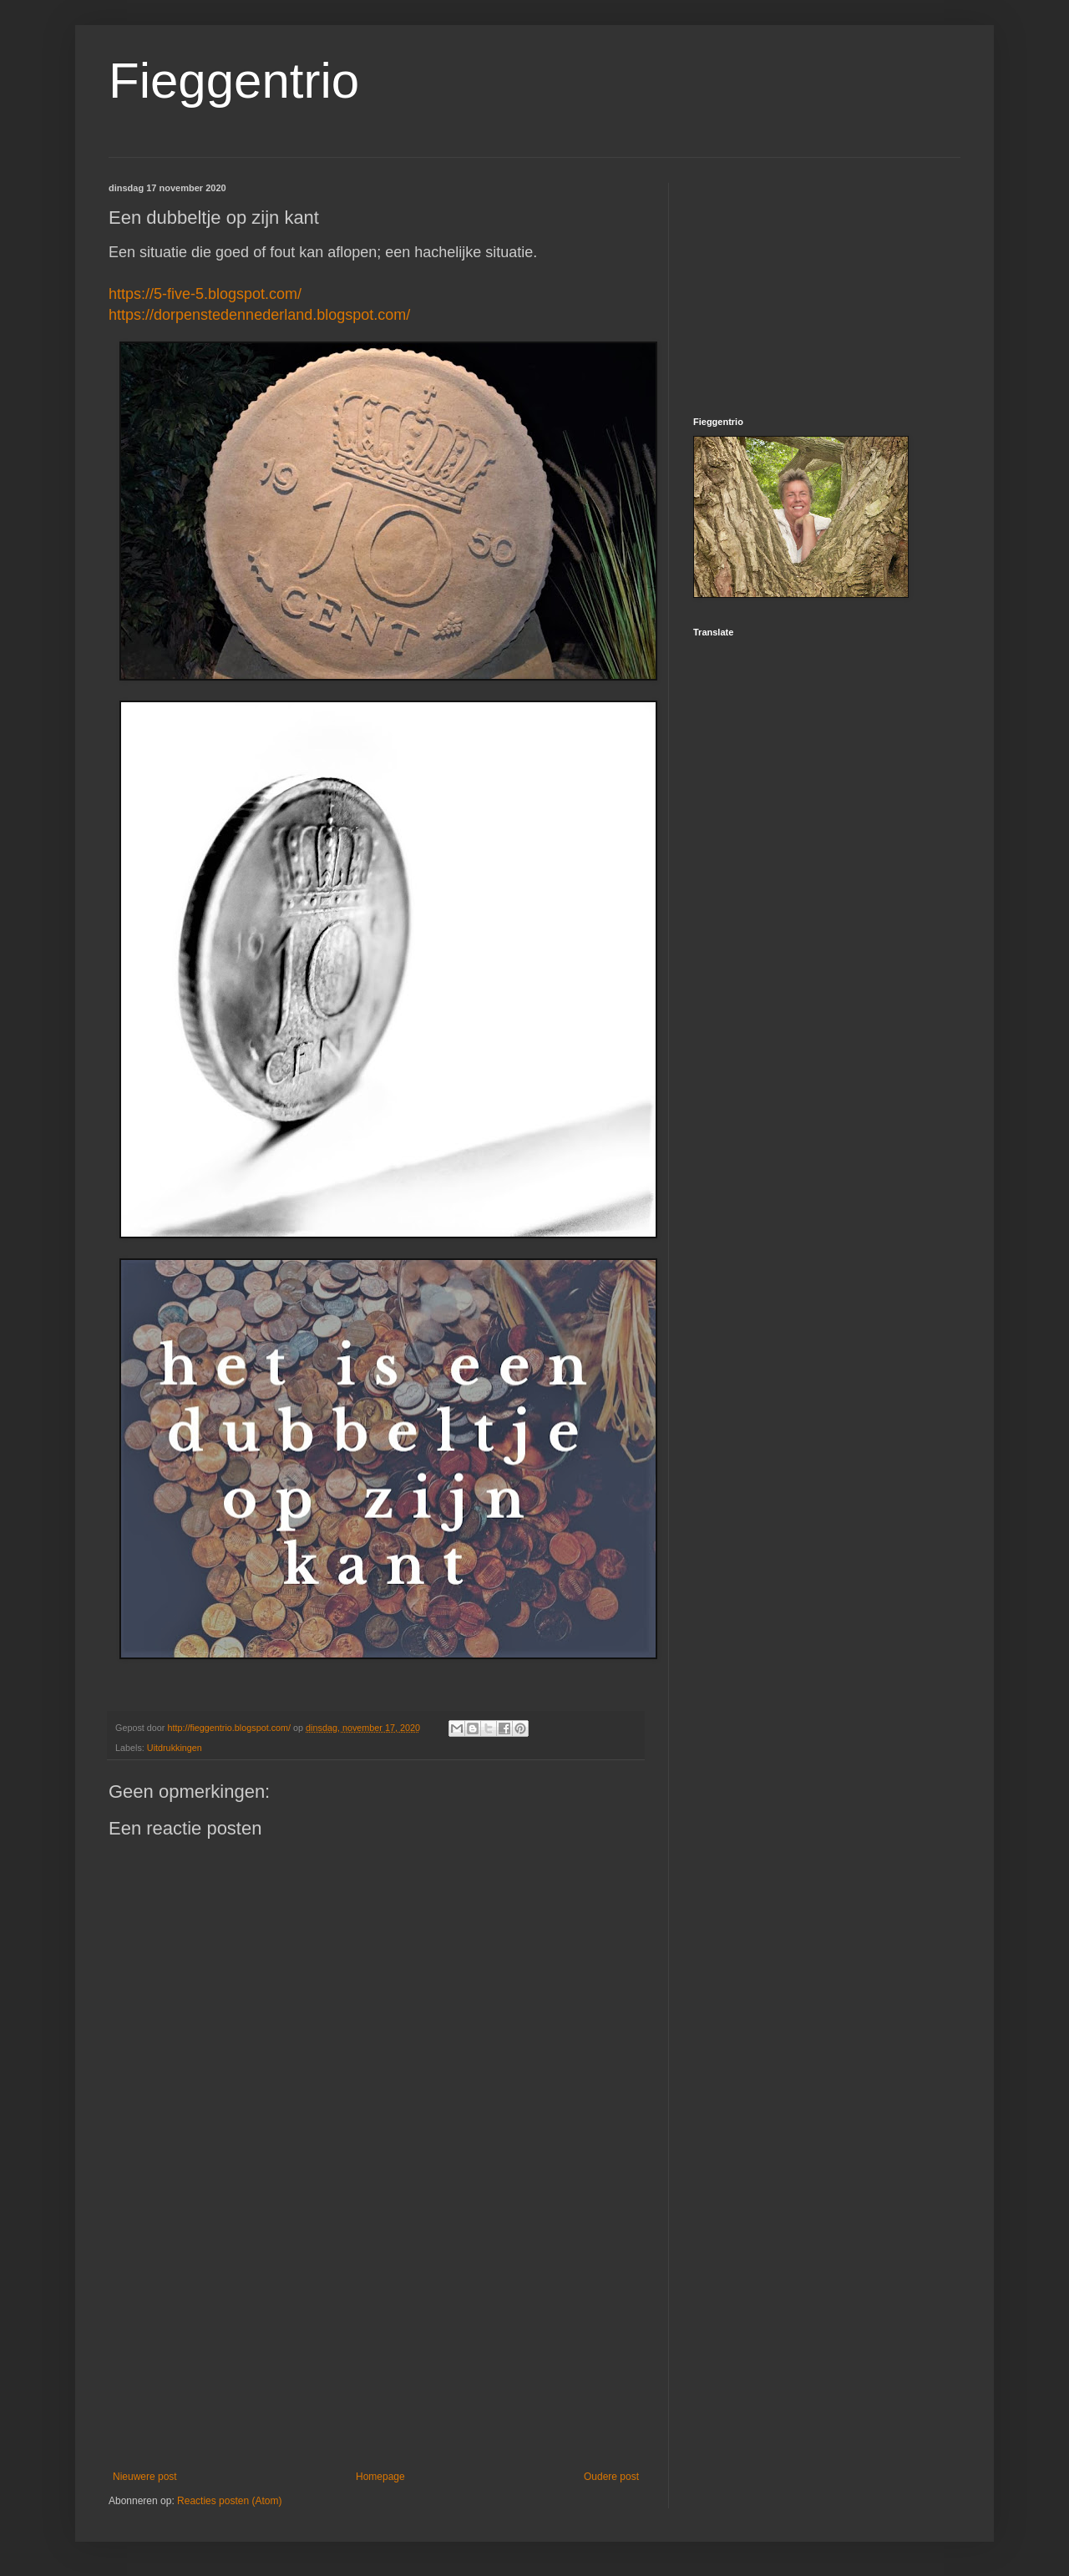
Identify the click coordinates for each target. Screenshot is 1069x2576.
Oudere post (611, 2476)
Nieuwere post (145, 2476)
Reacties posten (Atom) (229, 2501)
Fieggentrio (234, 81)
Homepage (380, 2476)
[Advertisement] (376, 2333)
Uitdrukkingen (174, 1748)
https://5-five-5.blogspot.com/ (205, 294)
